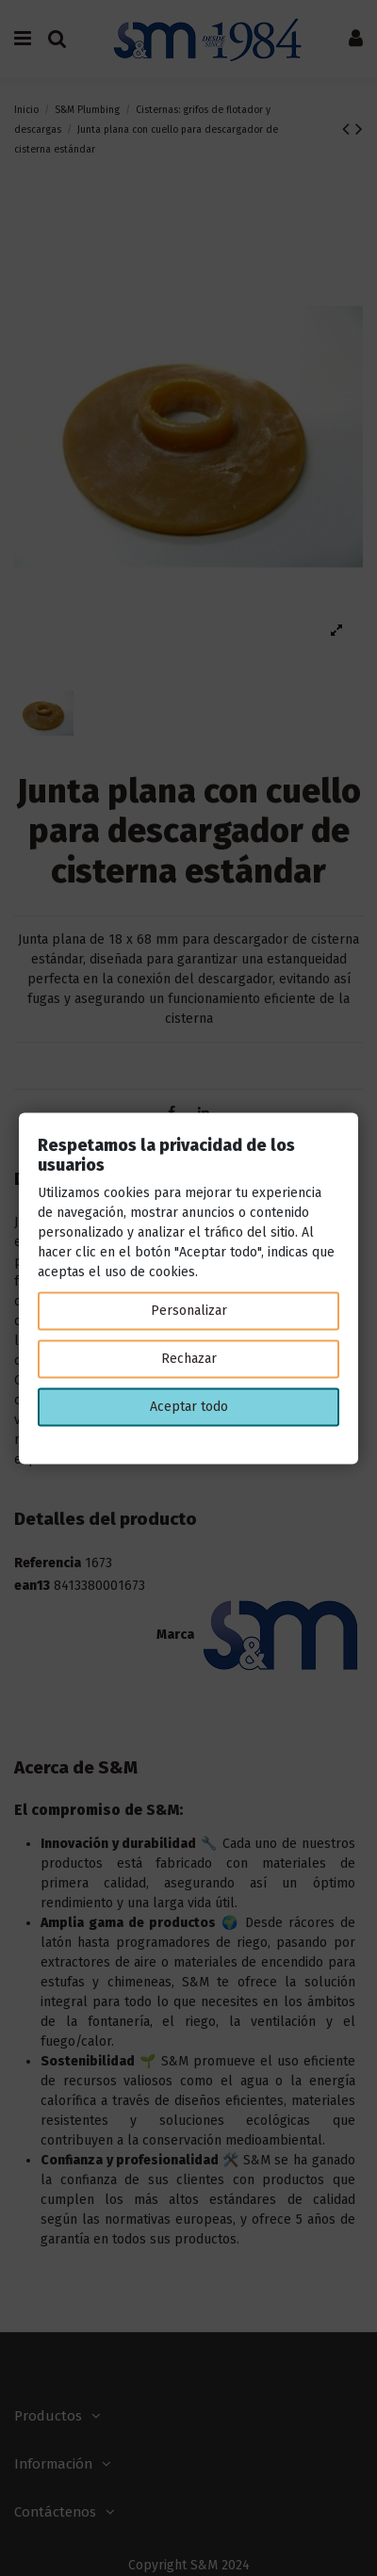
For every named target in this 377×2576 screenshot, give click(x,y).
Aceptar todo (189, 1407)
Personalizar (189, 1311)
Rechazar (189, 1359)
